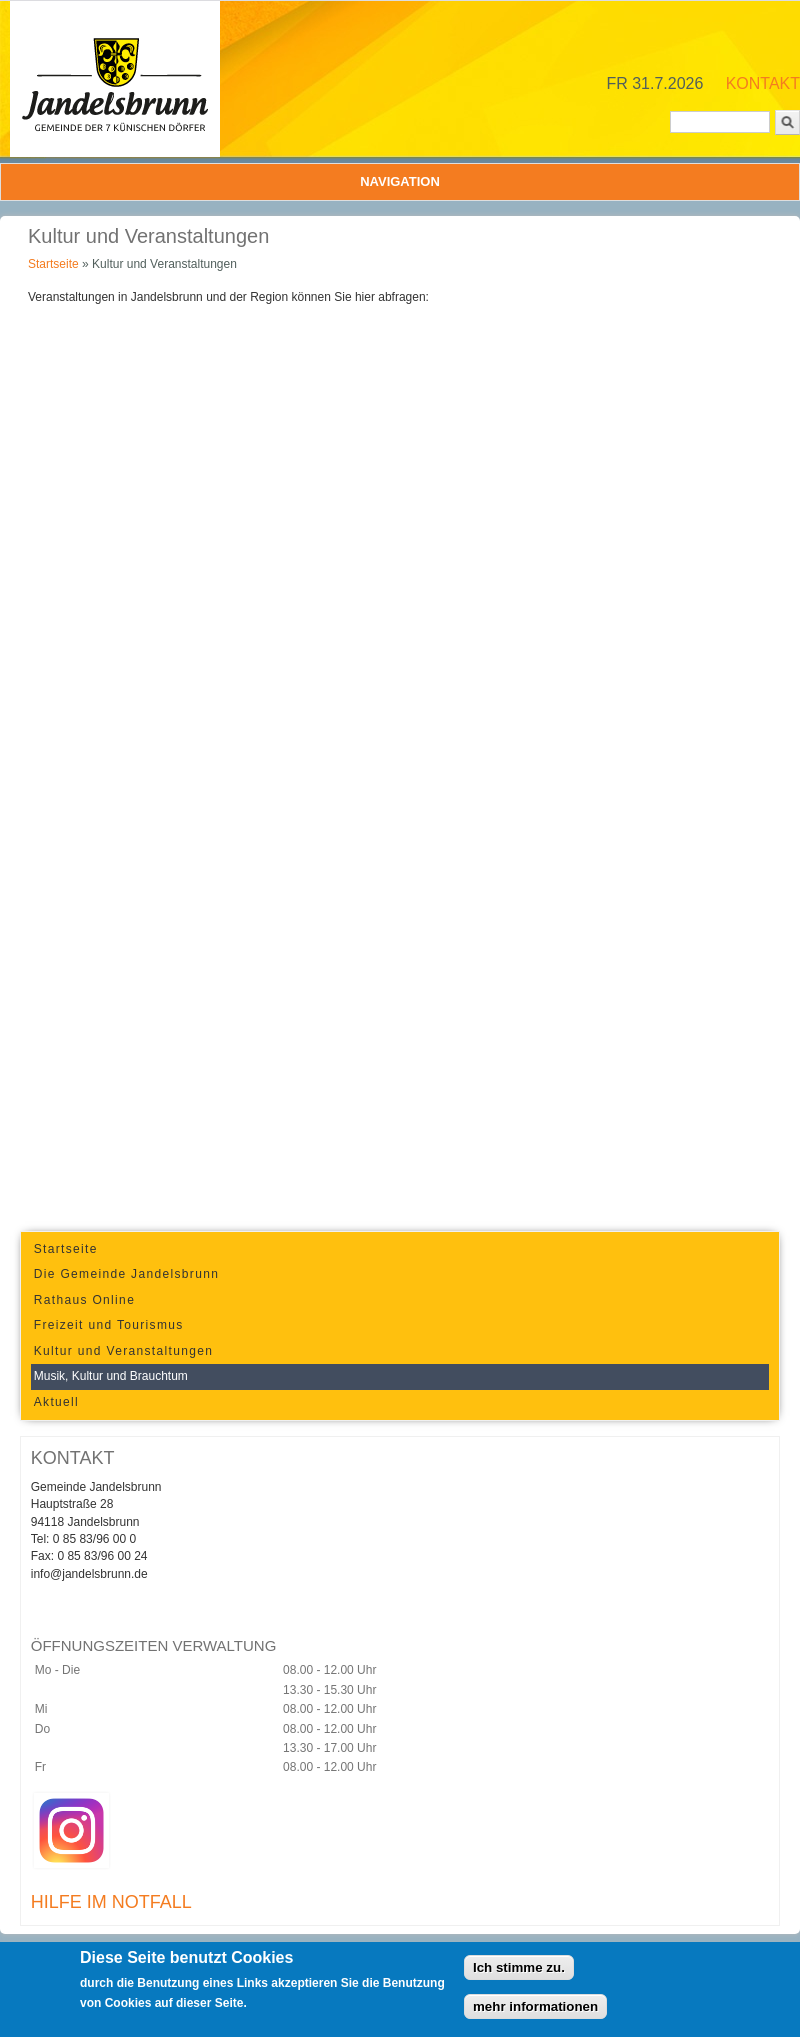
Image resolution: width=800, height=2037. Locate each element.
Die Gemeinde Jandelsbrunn (126, 1274)
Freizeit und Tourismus (109, 1325)
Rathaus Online (84, 1300)
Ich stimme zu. (519, 1967)
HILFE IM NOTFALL (111, 1902)
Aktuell (56, 1402)
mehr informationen (535, 2006)
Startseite (53, 264)
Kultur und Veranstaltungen (123, 1351)
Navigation (400, 181)
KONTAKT (763, 83)
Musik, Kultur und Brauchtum (111, 1376)
